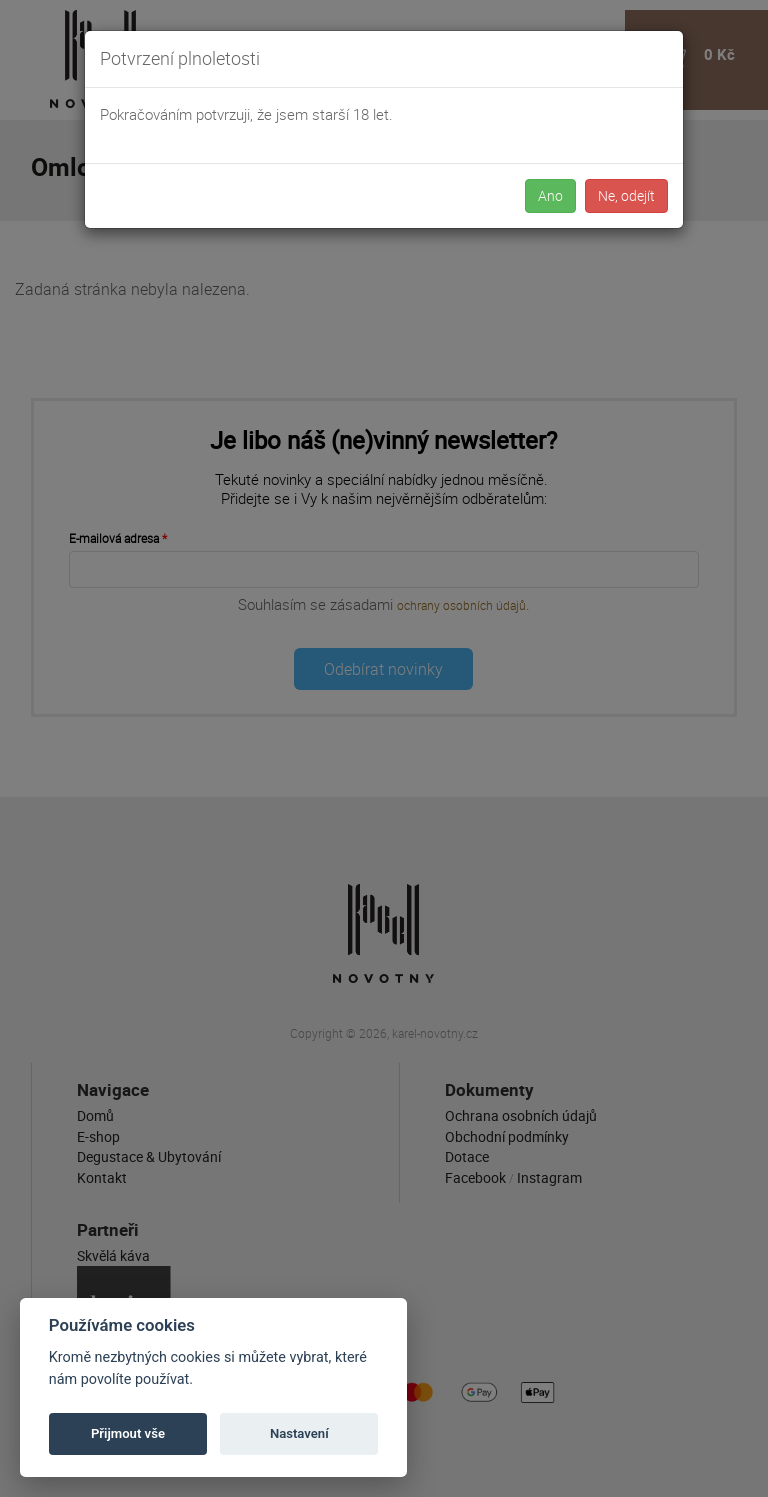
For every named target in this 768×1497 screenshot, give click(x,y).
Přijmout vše (128, 1433)
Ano (550, 195)
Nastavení (299, 1433)
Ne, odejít (626, 195)
